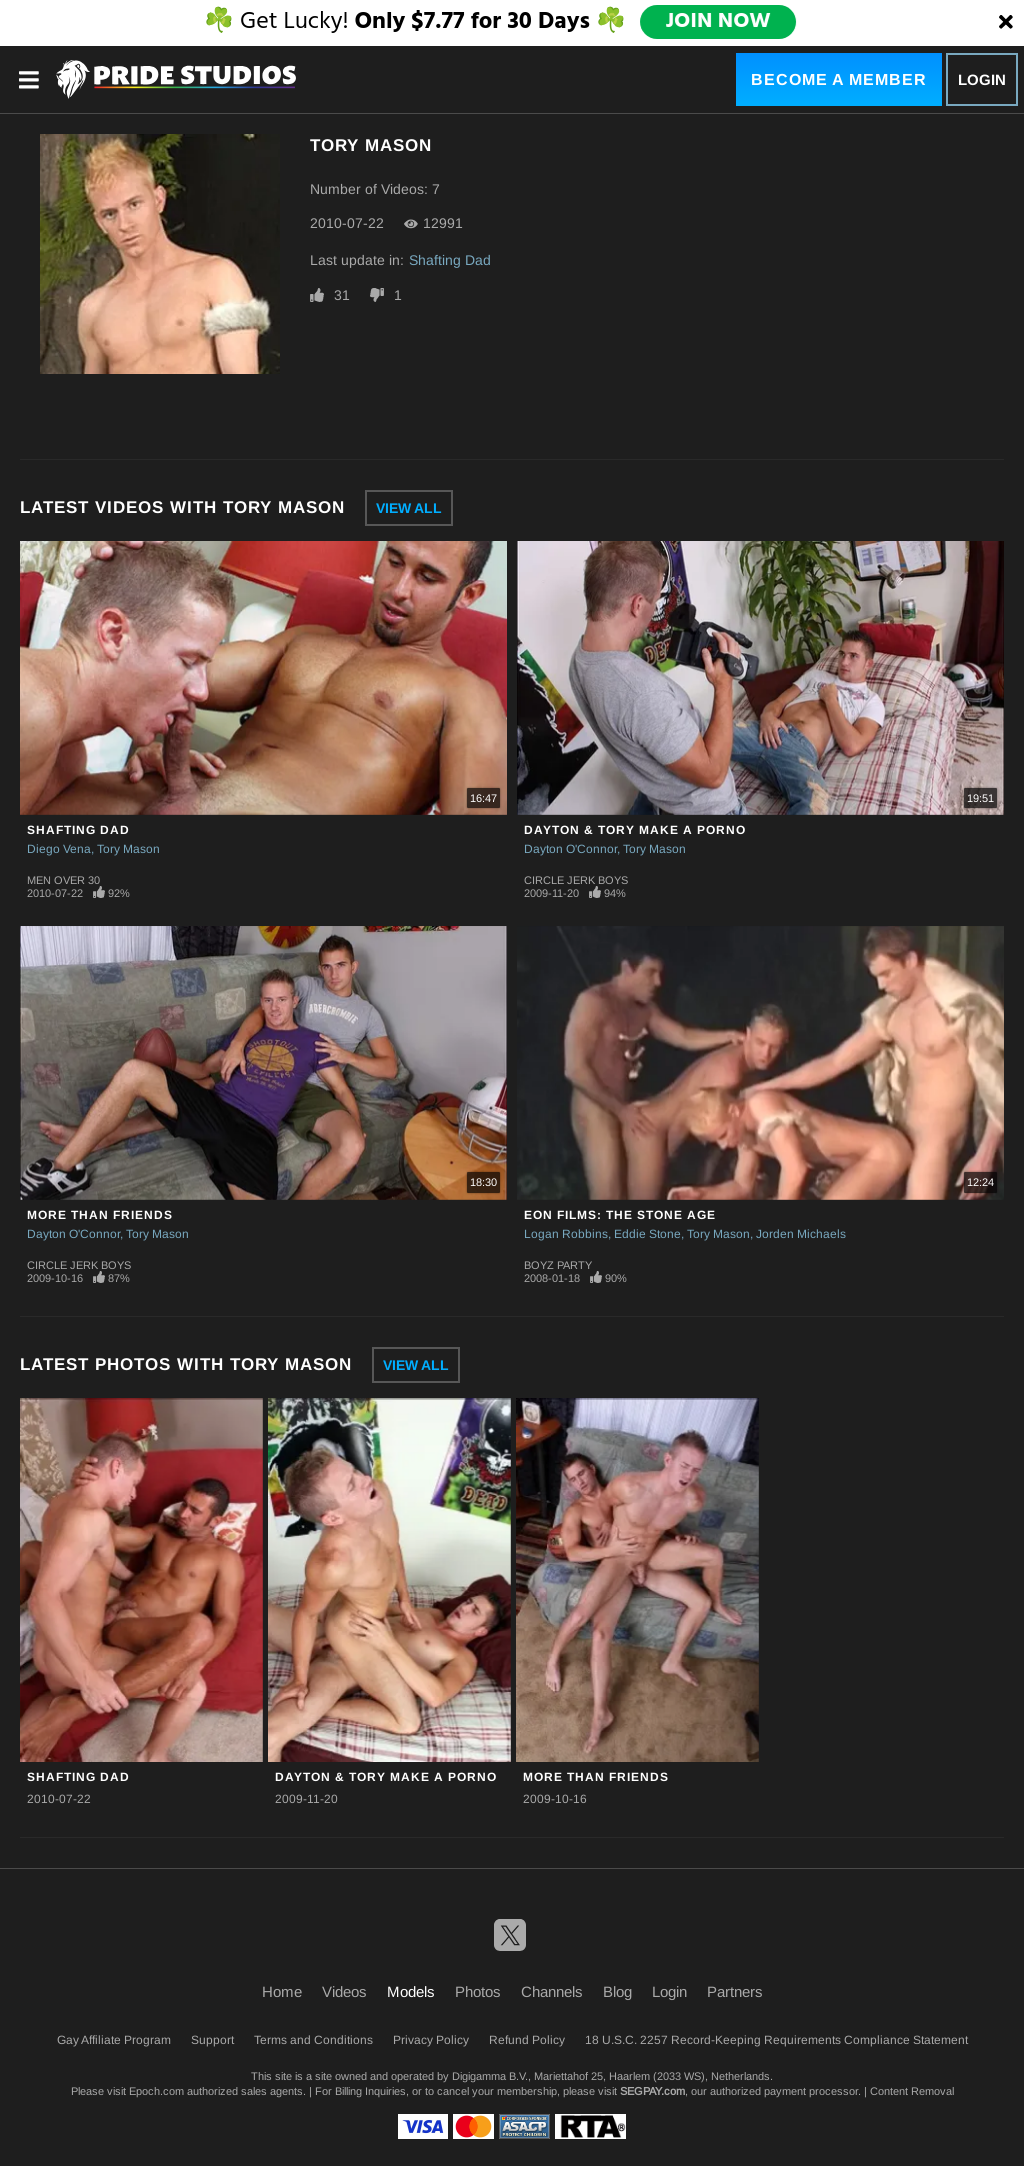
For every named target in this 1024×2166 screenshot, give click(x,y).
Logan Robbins (566, 1234)
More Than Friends (100, 1215)
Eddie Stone (647, 1234)
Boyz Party (558, 1265)
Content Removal (912, 2091)
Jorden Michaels (801, 1234)
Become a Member (839, 79)
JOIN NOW (717, 22)
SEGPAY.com (652, 2091)
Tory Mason (128, 849)
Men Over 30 (63, 880)
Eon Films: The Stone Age (620, 1215)
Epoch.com (156, 2091)
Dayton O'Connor (570, 849)
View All (409, 508)
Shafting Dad (450, 260)
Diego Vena (59, 849)
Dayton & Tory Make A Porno (635, 830)
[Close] (1006, 23)
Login (982, 79)
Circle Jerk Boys (576, 880)
